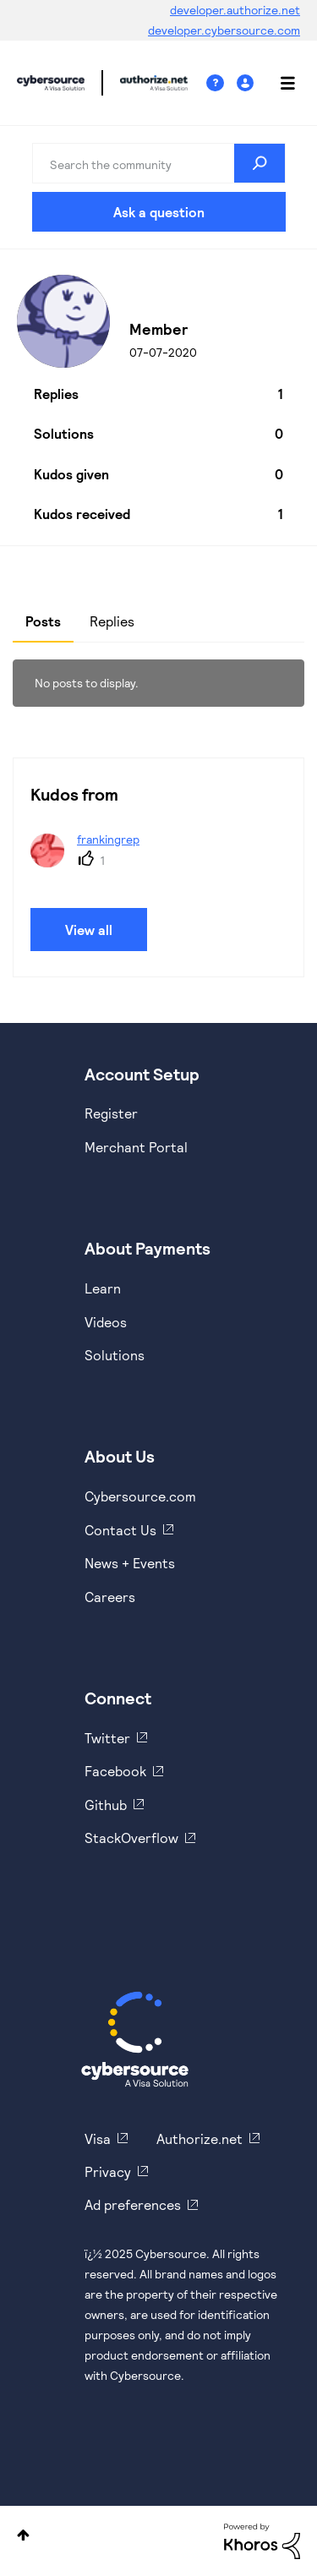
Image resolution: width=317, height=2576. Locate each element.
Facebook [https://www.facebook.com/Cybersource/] (115, 1771)
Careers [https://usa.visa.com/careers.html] (110, 1597)
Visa (98, 2138)
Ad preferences (133, 2204)
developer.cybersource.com (224, 30)
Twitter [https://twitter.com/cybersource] (107, 1738)
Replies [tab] (112, 621)
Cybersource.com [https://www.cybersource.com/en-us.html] (140, 1496)
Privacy (108, 2171)
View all (88, 930)
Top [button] (23, 2535)
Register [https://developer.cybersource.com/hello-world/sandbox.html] (111, 1113)
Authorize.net (199, 2138)
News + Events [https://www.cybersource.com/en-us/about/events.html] (130, 1563)
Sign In (247, 83)
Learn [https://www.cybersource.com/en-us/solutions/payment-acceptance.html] (103, 1288)
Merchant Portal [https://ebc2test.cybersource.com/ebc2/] (136, 1147)
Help (221, 83)
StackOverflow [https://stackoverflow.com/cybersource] (131, 1837)
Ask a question (159, 212)
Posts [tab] (43, 621)
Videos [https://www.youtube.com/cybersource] (106, 1322)
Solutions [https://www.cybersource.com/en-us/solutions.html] (115, 1355)
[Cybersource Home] (134, 2039)
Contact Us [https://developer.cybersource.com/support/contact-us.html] (120, 1530)
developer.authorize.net (235, 10)
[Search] (159, 163)
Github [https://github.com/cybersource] (106, 1805)
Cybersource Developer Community (51, 83)
